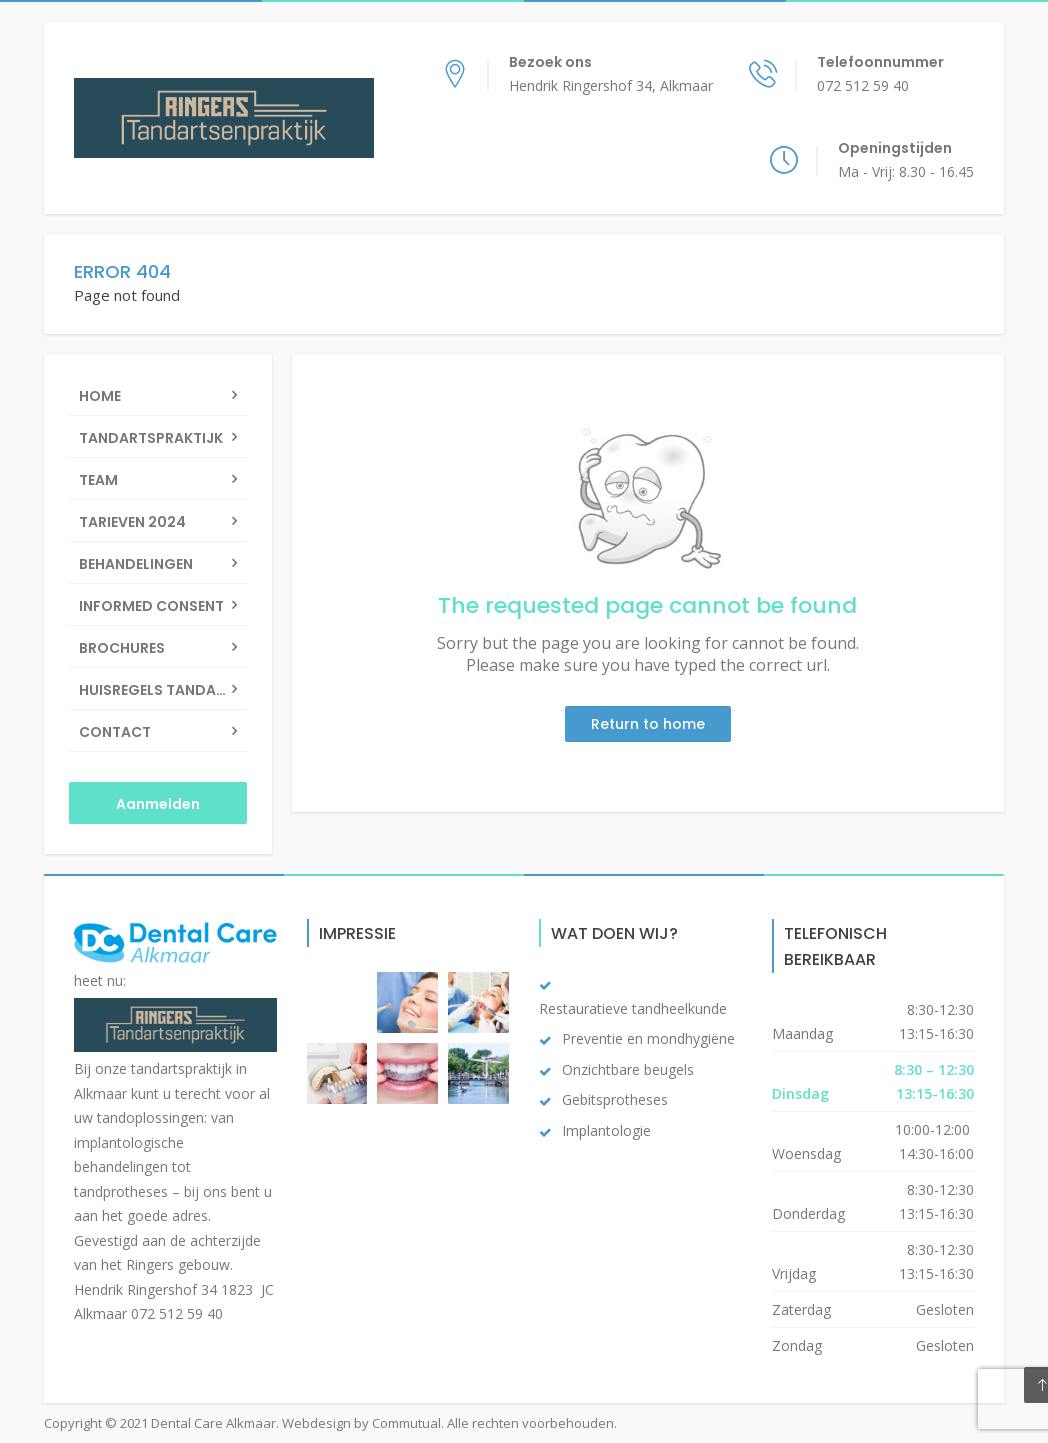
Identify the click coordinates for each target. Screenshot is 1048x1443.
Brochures (122, 648)
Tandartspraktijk (151, 438)
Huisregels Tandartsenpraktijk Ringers (163, 690)
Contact (115, 732)
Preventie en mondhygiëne (648, 1038)
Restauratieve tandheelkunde (633, 1008)
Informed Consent (151, 606)
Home (100, 396)
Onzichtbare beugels (628, 1069)
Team (98, 480)
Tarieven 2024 (132, 522)
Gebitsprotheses (615, 1099)
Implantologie (606, 1130)
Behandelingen (136, 564)
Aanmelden (158, 804)
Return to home (648, 724)
